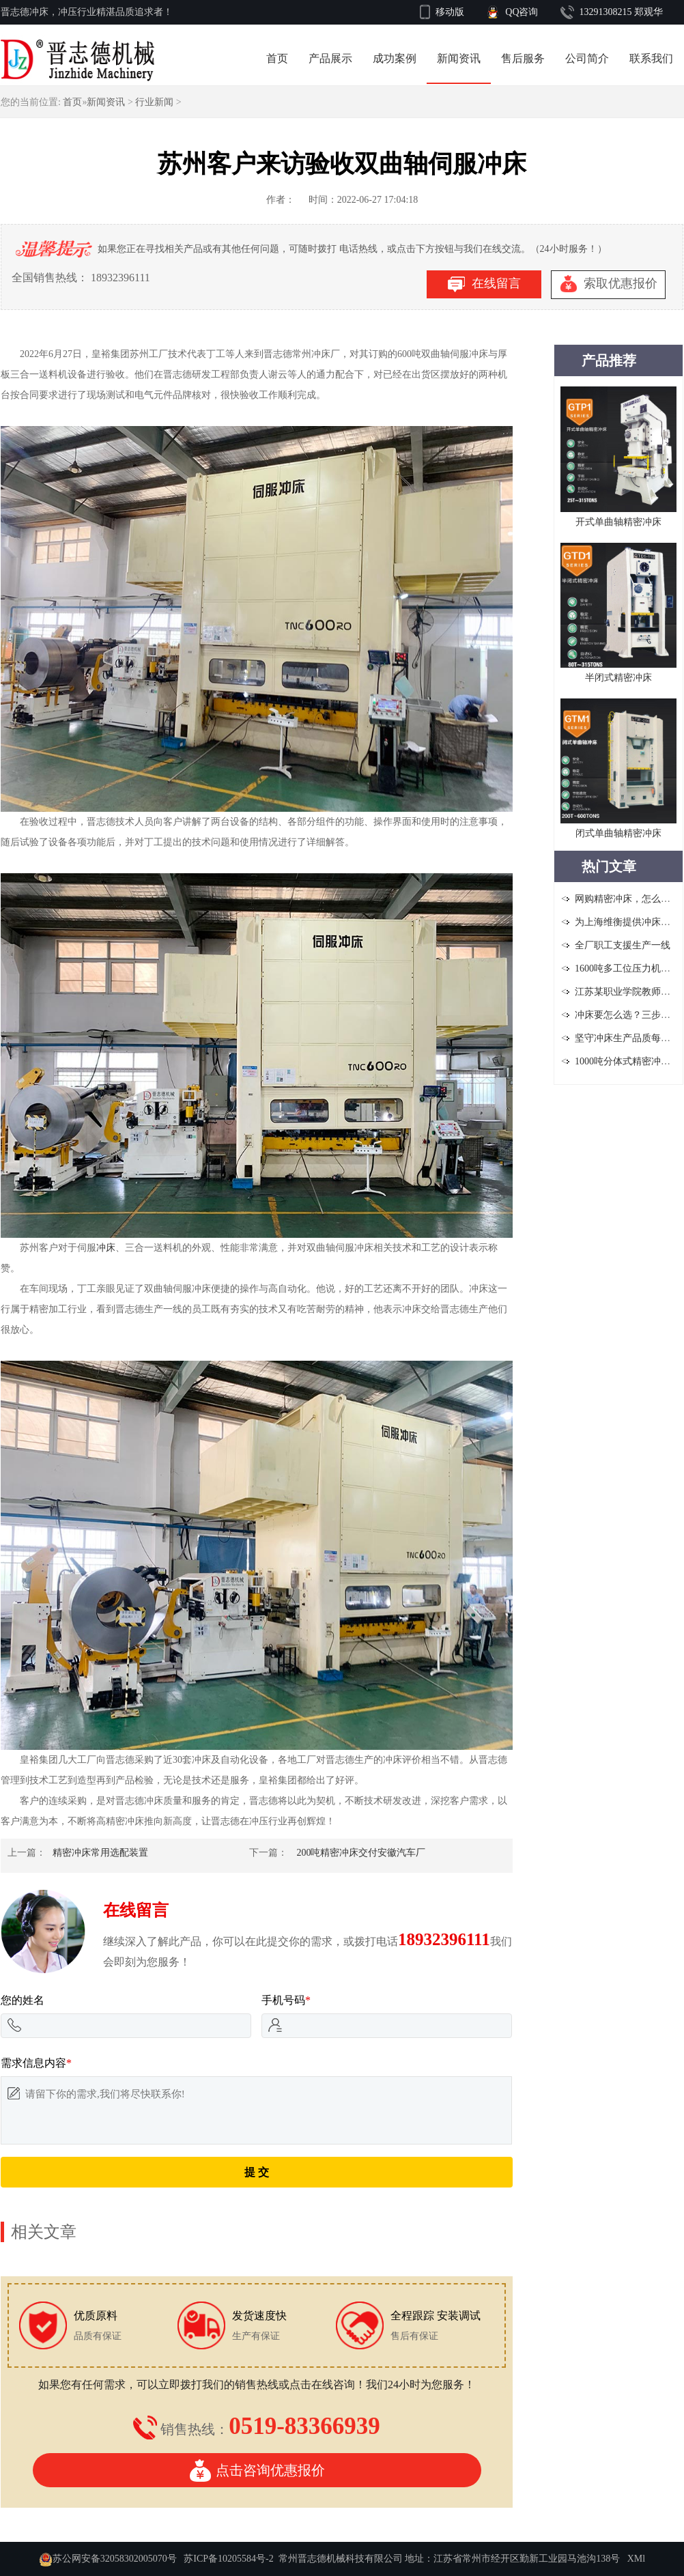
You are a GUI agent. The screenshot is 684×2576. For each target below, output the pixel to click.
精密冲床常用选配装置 (100, 1853)
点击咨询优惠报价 (257, 2470)
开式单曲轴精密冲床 (618, 522)
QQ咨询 (521, 12)
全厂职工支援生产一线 (622, 945)
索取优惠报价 (608, 284)
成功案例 (394, 58)
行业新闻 (154, 102)
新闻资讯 (459, 58)
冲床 (105, 1248)
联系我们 (651, 58)
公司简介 (587, 58)
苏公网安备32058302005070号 (115, 2558)
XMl (636, 2558)
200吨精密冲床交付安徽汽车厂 (360, 1853)
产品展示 (330, 58)
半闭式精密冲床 (618, 678)
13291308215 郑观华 (622, 12)
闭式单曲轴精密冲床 (618, 833)
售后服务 (523, 58)
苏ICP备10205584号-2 (228, 2558)
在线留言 (484, 284)
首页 (277, 58)
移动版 (450, 12)
